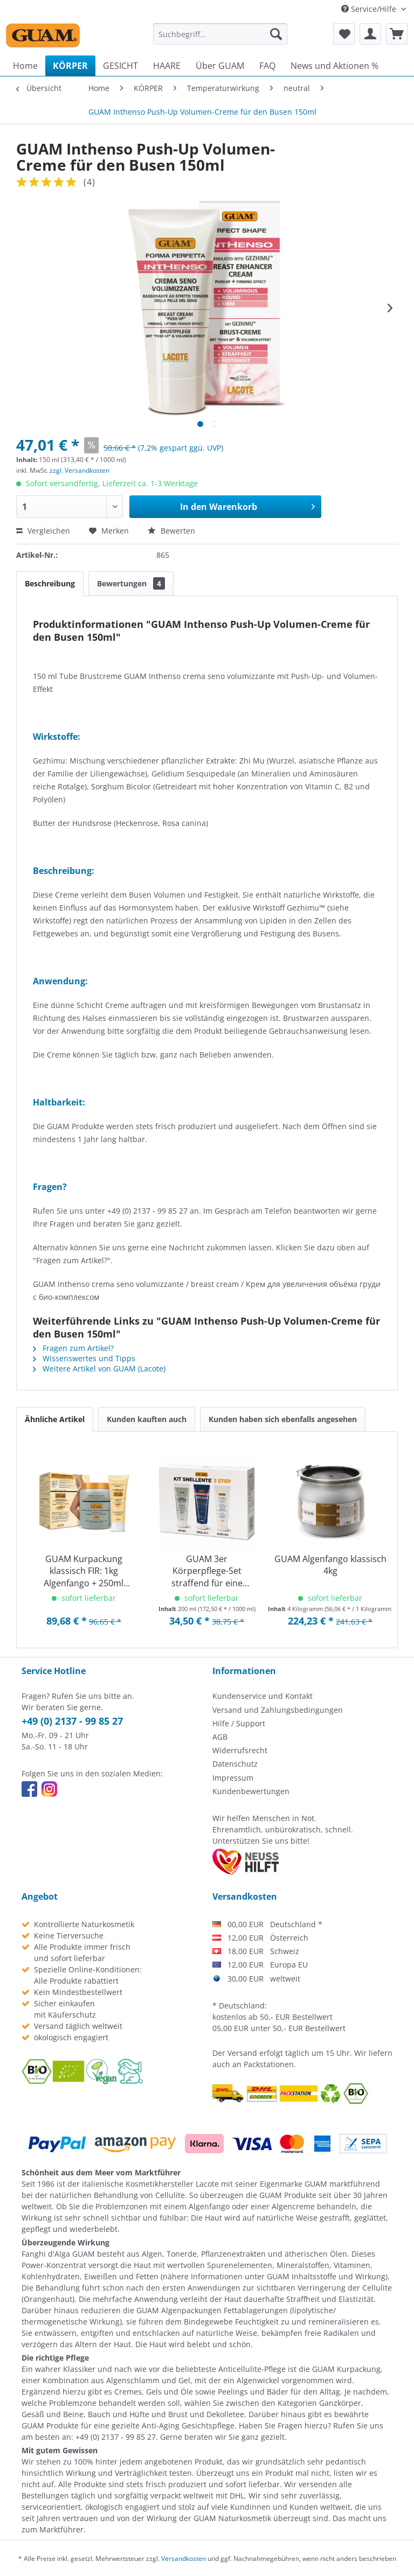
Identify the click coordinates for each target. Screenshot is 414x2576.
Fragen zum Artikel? (73, 1348)
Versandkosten (183, 2558)
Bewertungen (131, 583)
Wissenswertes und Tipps (84, 1358)
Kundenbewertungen (250, 1791)
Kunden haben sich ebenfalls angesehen (283, 1419)
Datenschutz (235, 1764)
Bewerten (171, 531)
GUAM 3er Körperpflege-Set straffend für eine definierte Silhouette (207, 1571)
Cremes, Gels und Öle (153, 2391)
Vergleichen (43, 531)
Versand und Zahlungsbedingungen (277, 1710)
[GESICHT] (120, 65)
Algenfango (209, 2206)
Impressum (232, 1778)
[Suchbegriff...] (220, 34)
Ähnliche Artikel (55, 1419)
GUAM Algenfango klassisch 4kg (330, 1565)
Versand (242, 2053)
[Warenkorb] (397, 34)
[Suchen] (276, 34)
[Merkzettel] (344, 34)
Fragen (290, 2425)
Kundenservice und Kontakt (262, 1696)
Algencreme (293, 2206)
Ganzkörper (340, 2403)
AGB (219, 1737)
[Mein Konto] (370, 34)
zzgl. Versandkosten (79, 470)
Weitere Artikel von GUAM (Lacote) (99, 1368)
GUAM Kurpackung (346, 2369)
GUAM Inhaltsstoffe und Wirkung (326, 2276)
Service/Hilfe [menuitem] (369, 9)
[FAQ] (267, 65)
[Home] (25, 65)
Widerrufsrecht (239, 1750)
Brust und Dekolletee (206, 2414)
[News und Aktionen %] (334, 65)
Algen (152, 2254)
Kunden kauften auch (147, 1419)
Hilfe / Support (238, 1723)
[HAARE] (167, 65)
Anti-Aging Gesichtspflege (188, 2425)
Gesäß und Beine (53, 2414)
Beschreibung (50, 583)
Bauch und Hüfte (118, 2414)
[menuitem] (220, 34)
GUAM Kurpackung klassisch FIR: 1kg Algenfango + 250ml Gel (83, 1571)
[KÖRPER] (70, 65)
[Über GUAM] (220, 65)
